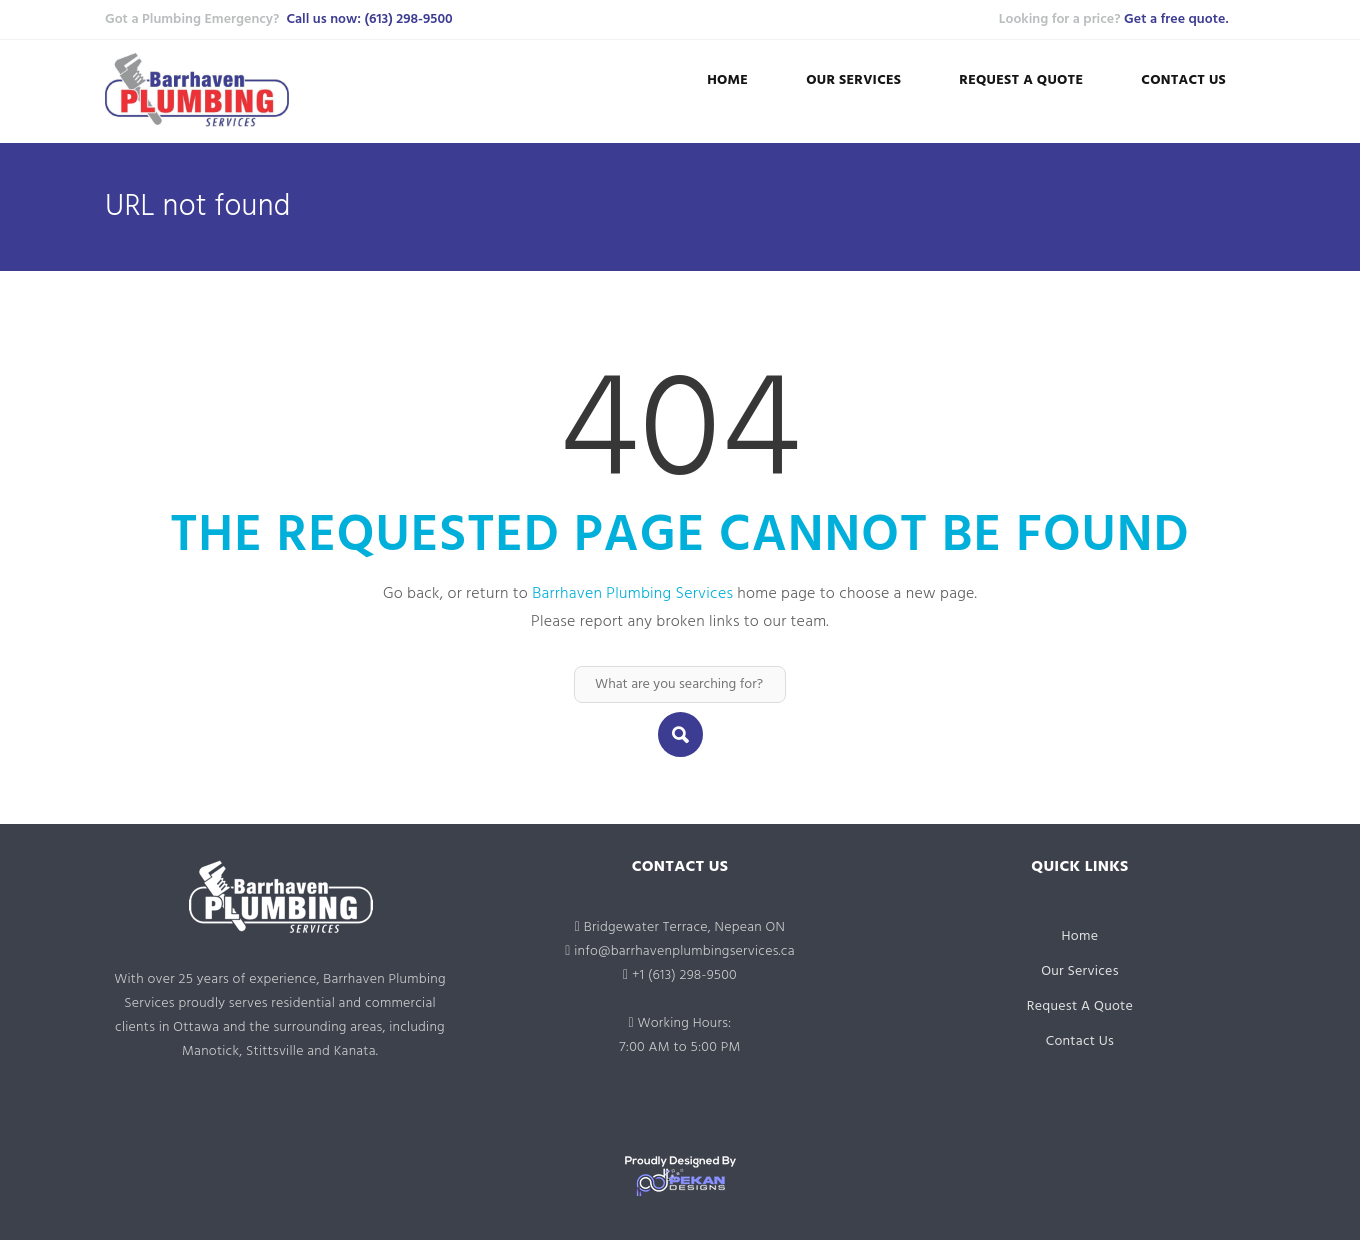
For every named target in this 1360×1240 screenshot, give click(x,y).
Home (727, 80)
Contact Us (1183, 80)
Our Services (853, 80)
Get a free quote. (1176, 19)
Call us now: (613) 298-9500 (369, 19)
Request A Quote (1021, 80)
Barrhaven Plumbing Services (632, 594)
